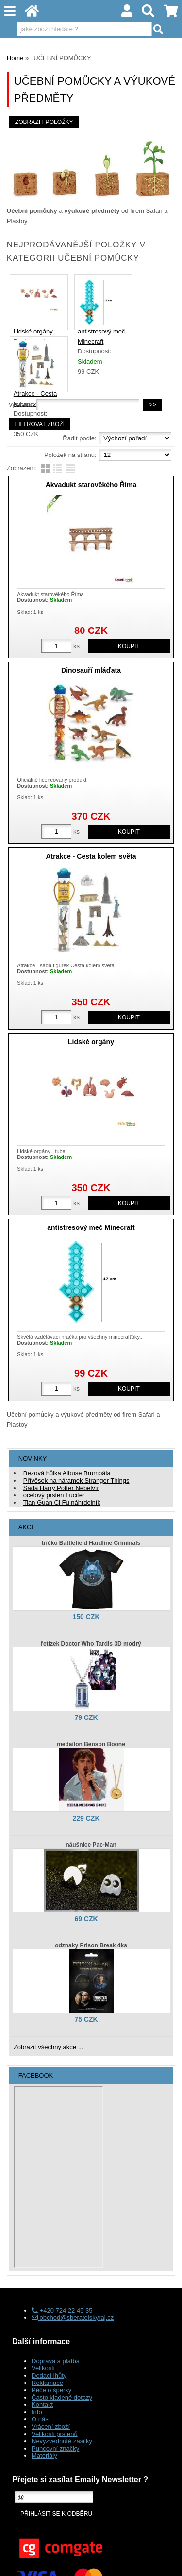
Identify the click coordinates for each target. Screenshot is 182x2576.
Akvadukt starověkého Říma (91, 485)
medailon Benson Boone (91, 1744)
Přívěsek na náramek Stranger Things (76, 1480)
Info (37, 2412)
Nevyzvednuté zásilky (62, 2441)
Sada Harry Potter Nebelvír (61, 1487)
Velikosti (43, 2368)
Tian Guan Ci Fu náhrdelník (61, 1502)
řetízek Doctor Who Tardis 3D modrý (91, 1643)
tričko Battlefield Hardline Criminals (91, 1543)
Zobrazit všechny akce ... (48, 2046)
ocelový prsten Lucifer (53, 1495)
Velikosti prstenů (55, 2433)
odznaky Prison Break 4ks (91, 1945)
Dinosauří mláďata (91, 670)
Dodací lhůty (49, 2375)
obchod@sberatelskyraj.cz (73, 2317)
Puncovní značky (55, 2448)
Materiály (44, 2455)
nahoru (167, 2561)
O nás (40, 2419)
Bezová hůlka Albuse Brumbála (67, 1473)
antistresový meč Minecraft (91, 1227)
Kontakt (42, 2404)
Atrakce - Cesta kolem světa (91, 856)
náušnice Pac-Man (91, 1844)
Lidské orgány (33, 331)
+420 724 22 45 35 (62, 2310)
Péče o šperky (51, 2390)
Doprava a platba (56, 2361)
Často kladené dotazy (62, 2397)
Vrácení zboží (51, 2426)
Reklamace (47, 2382)
